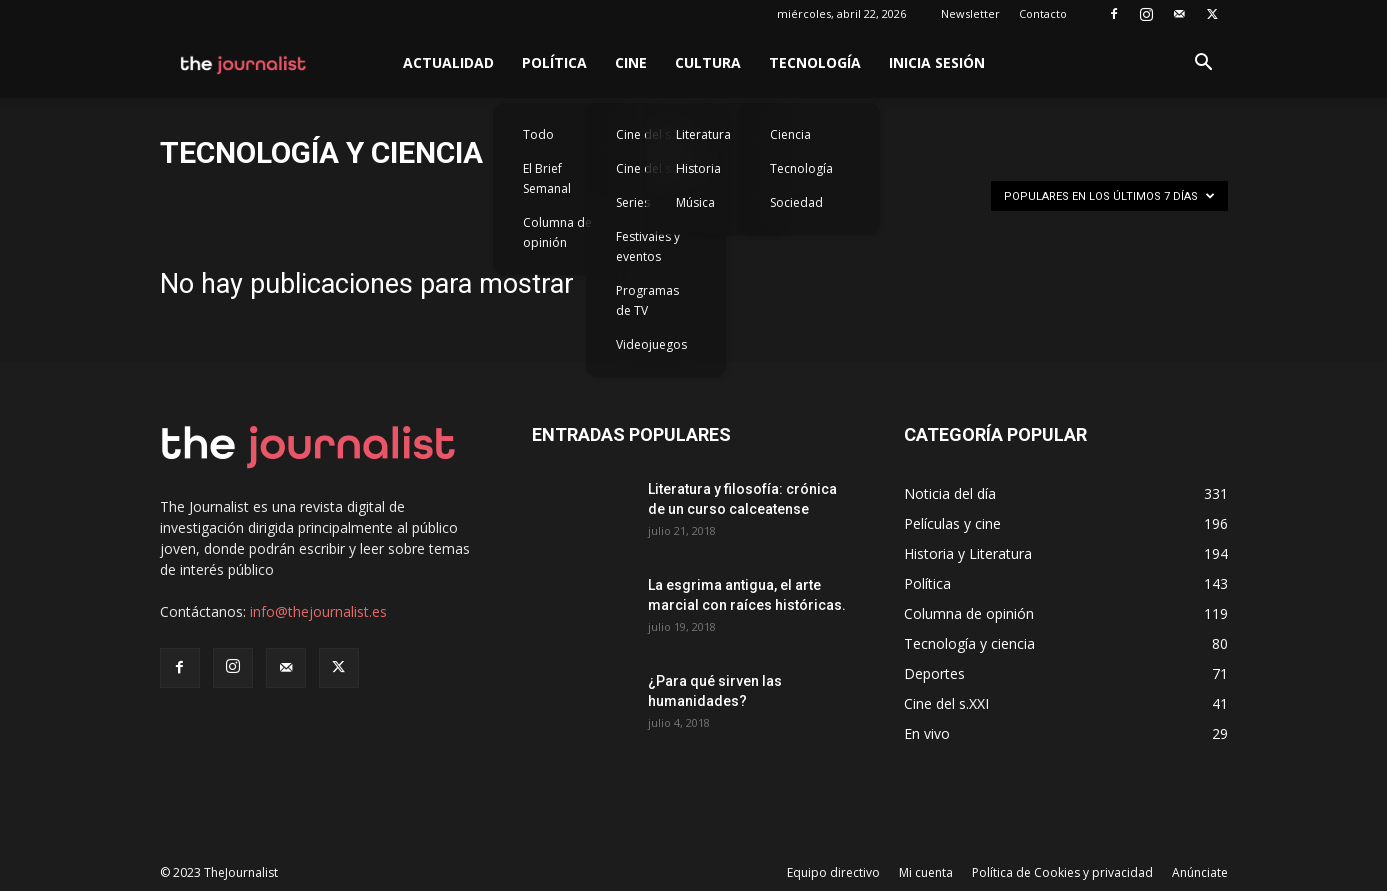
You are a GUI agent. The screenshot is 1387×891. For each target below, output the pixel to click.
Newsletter (970, 13)
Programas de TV (647, 300)
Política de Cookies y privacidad (1062, 872)
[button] (1204, 64)
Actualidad (448, 62)
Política (554, 62)
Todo (538, 134)
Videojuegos (651, 344)
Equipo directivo (833, 872)
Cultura (708, 62)
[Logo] (244, 63)
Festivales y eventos (648, 246)
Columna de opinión (557, 232)
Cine (631, 62)
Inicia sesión (937, 62)
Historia (698, 168)
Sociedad (796, 202)
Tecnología (815, 62)
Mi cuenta (926, 872)
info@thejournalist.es (318, 611)
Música (695, 202)
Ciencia (790, 134)
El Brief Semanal (547, 178)
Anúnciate (1200, 872)
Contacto (1043, 13)
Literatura (703, 134)
